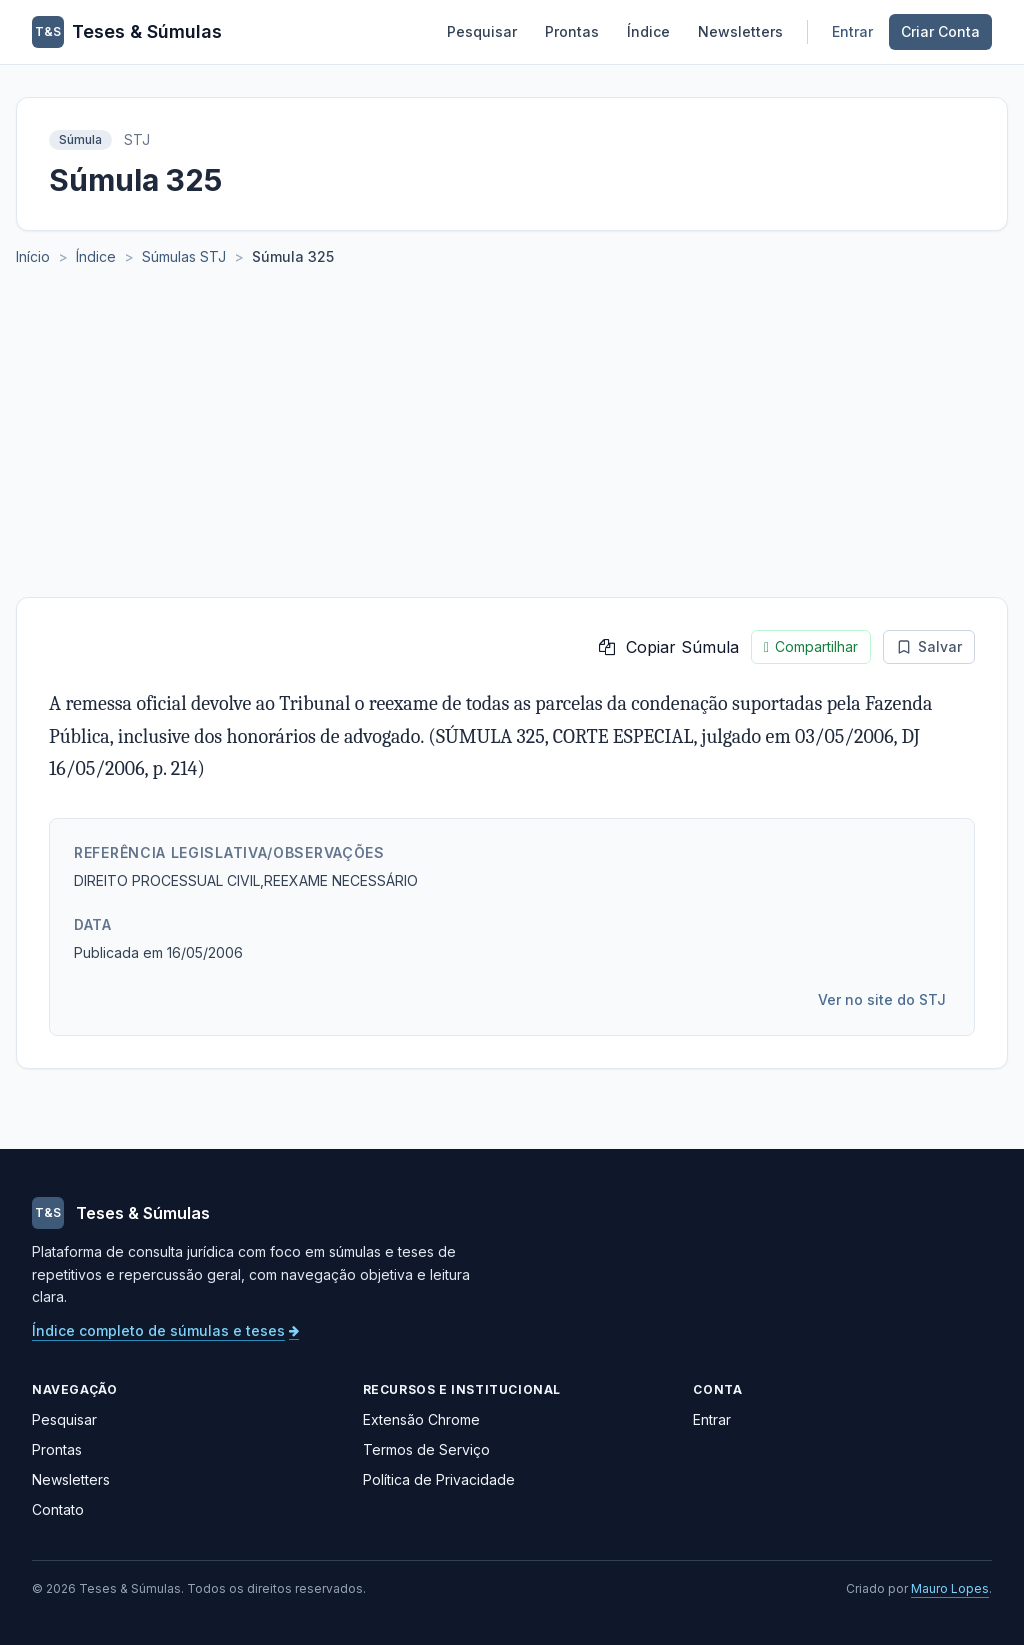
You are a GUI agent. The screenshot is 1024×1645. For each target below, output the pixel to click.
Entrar (852, 31)
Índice (648, 31)
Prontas (572, 31)
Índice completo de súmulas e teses (165, 1330)
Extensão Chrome (421, 1419)
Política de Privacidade (439, 1479)
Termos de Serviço (426, 1449)
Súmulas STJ (184, 256)
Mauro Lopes (950, 1588)
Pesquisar (482, 31)
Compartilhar (811, 647)
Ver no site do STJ (882, 999)
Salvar (929, 646)
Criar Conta (940, 31)
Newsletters (740, 31)
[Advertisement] (512, 447)
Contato (58, 1509)
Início (33, 256)
